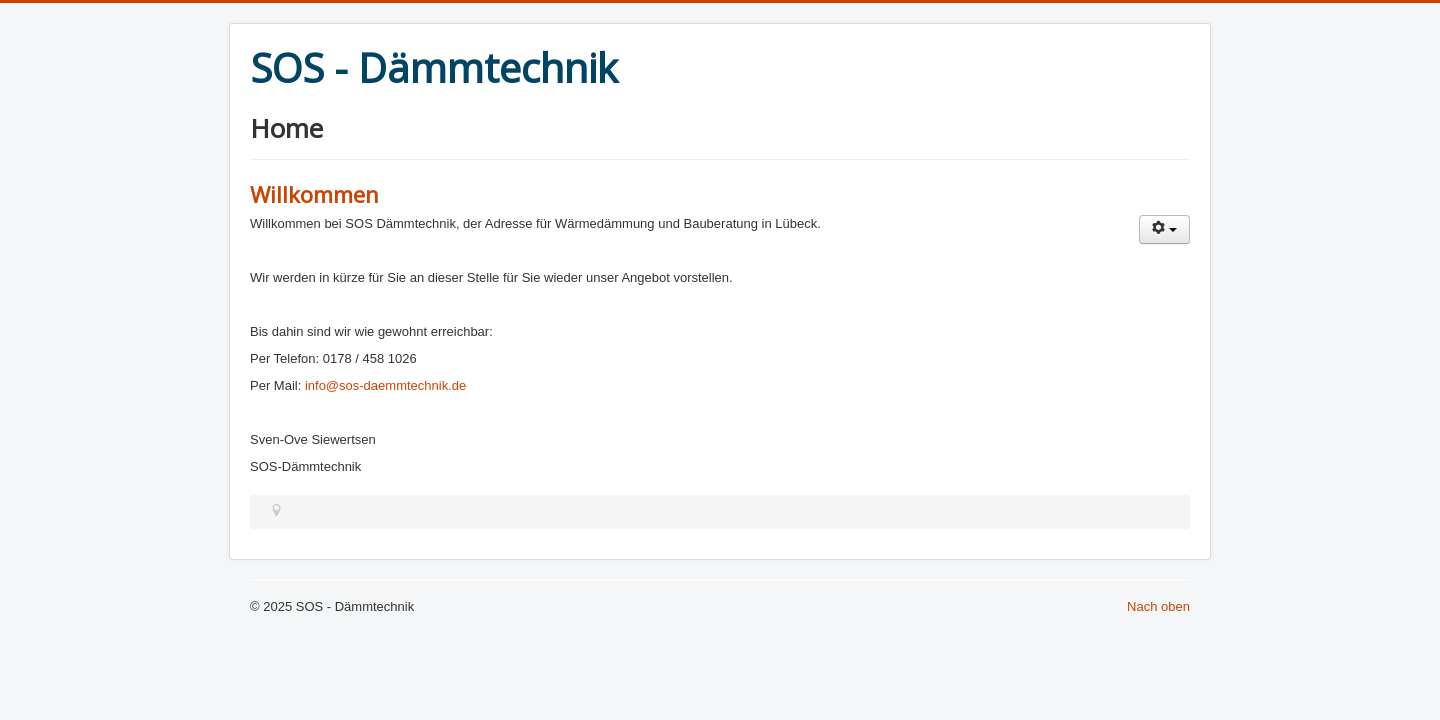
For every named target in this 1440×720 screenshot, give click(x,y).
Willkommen (314, 194)
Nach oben (1158, 606)
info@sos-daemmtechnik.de (385, 385)
